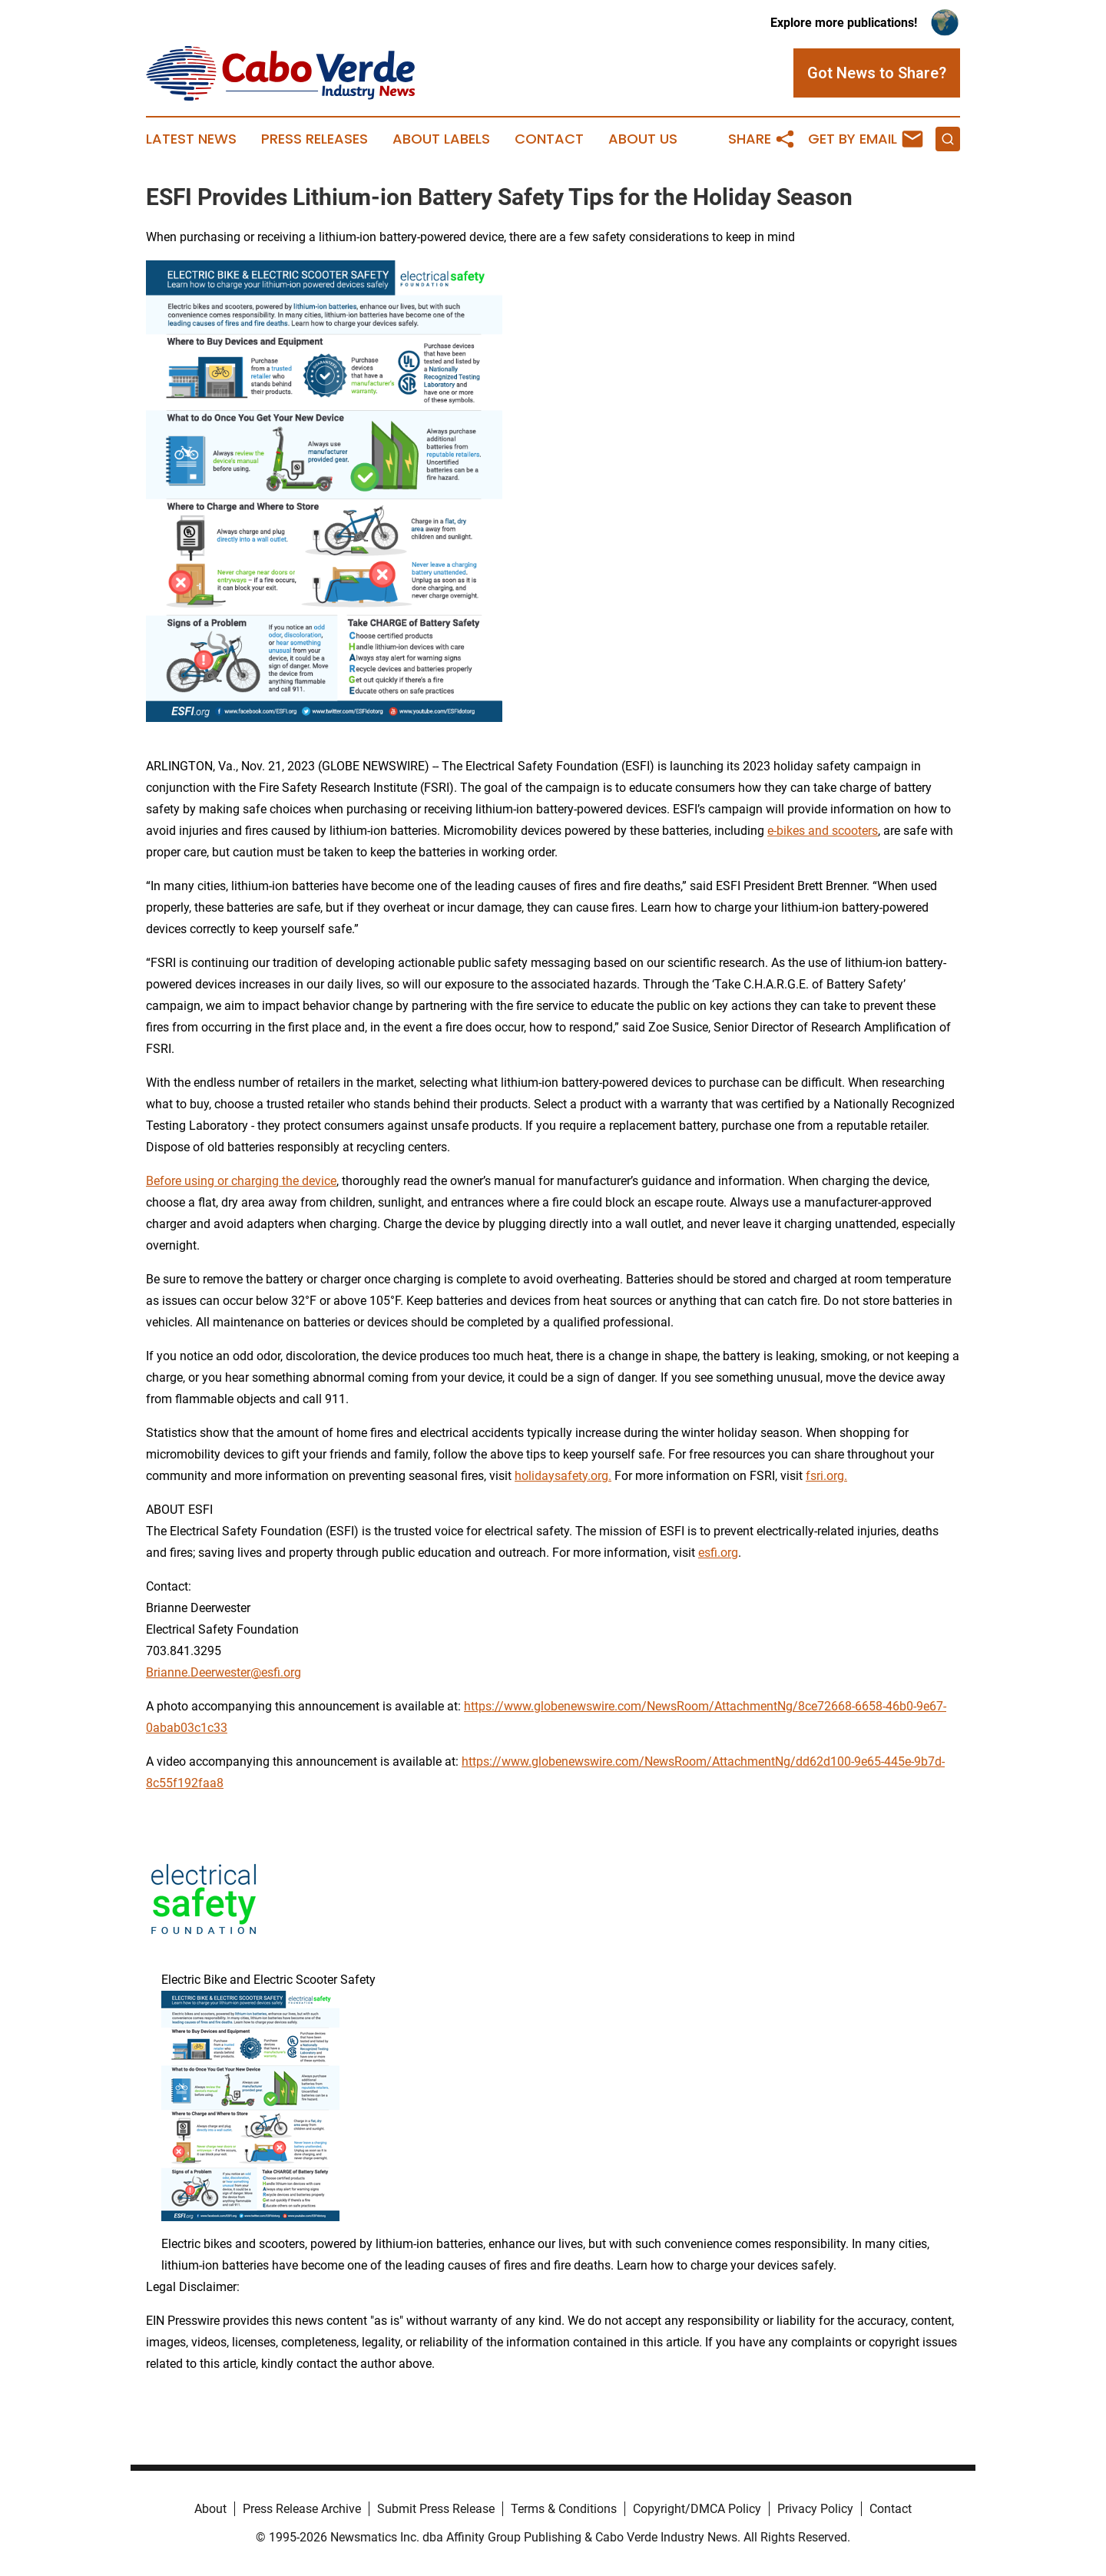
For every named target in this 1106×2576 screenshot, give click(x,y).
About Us (642, 139)
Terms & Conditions (564, 2509)
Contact (549, 139)
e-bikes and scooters (822, 830)
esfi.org (718, 1552)
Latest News (191, 139)
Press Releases (314, 139)
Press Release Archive (302, 2509)
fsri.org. (826, 1475)
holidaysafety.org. (563, 1475)
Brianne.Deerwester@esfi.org (223, 1672)
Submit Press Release (436, 2509)
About (210, 2509)
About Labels (441, 139)
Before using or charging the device (241, 1181)
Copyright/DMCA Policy (697, 2509)
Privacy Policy (815, 2509)
